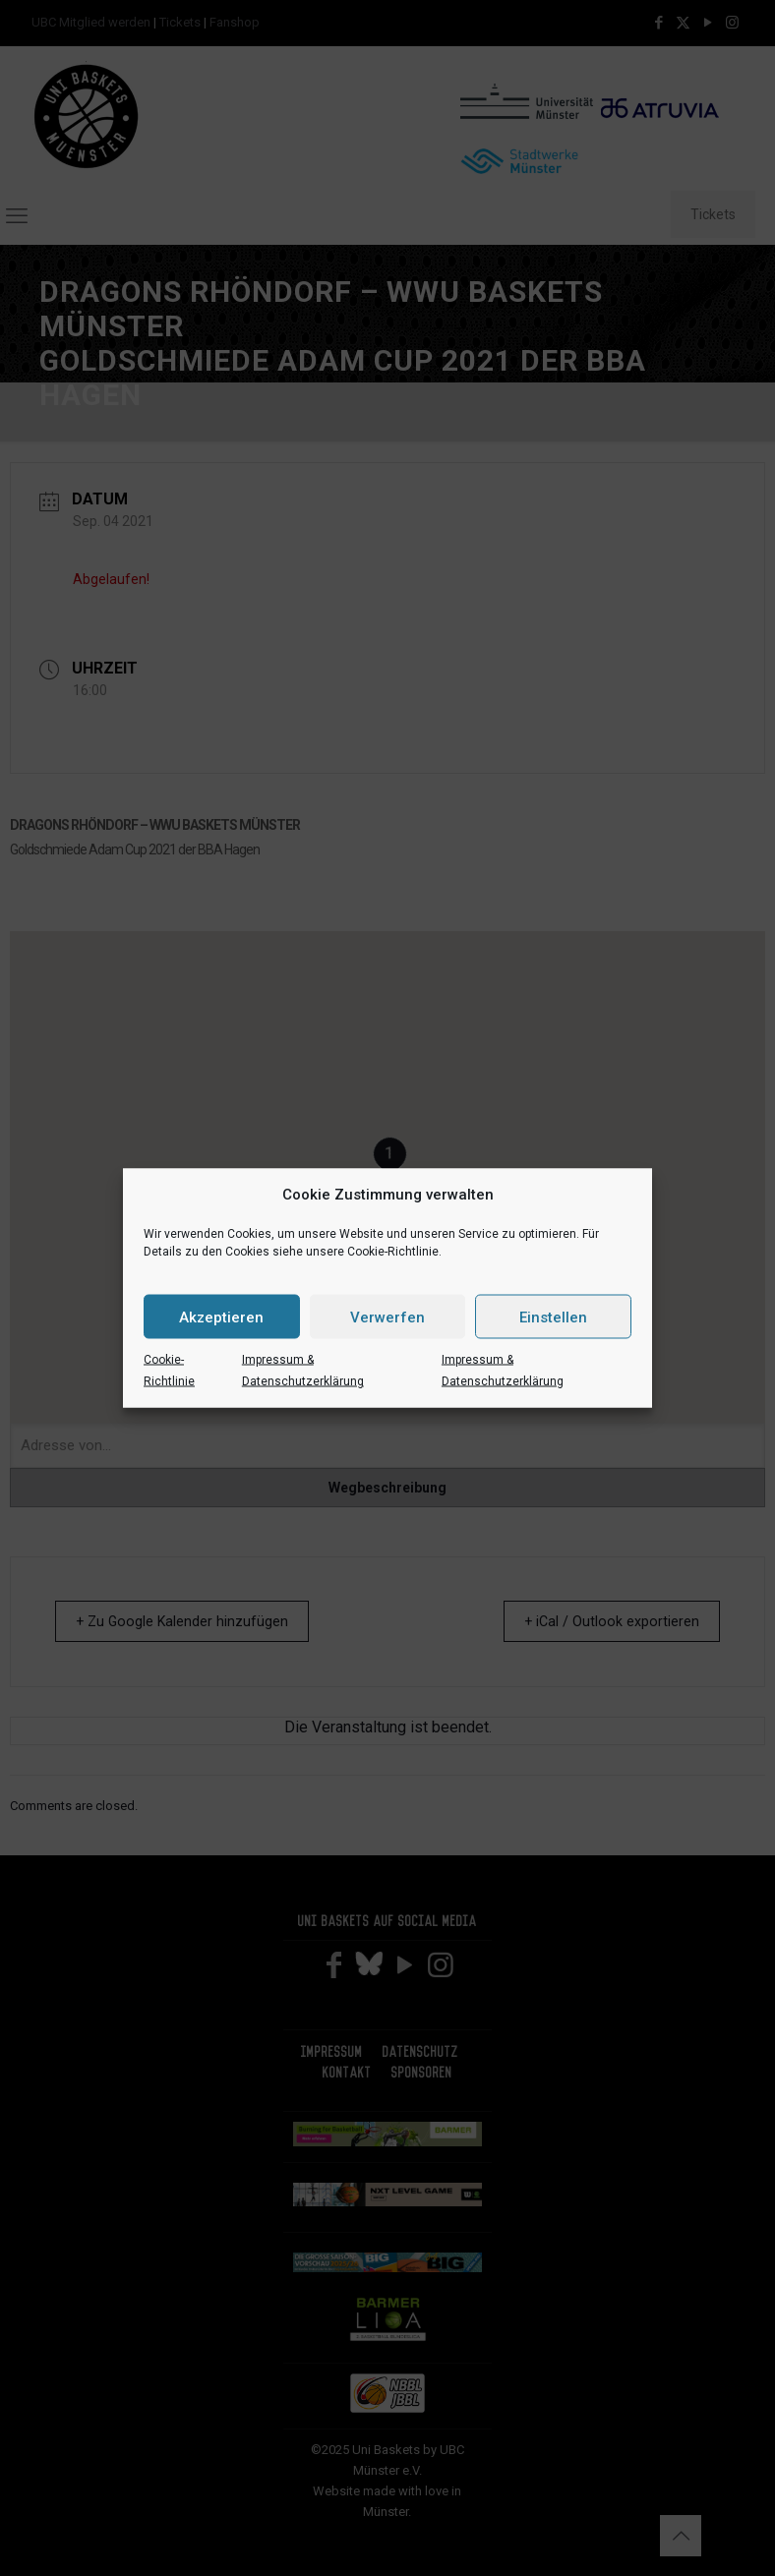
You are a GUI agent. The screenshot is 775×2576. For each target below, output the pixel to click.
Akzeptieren (221, 1316)
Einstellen (553, 1316)
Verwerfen (387, 1316)
